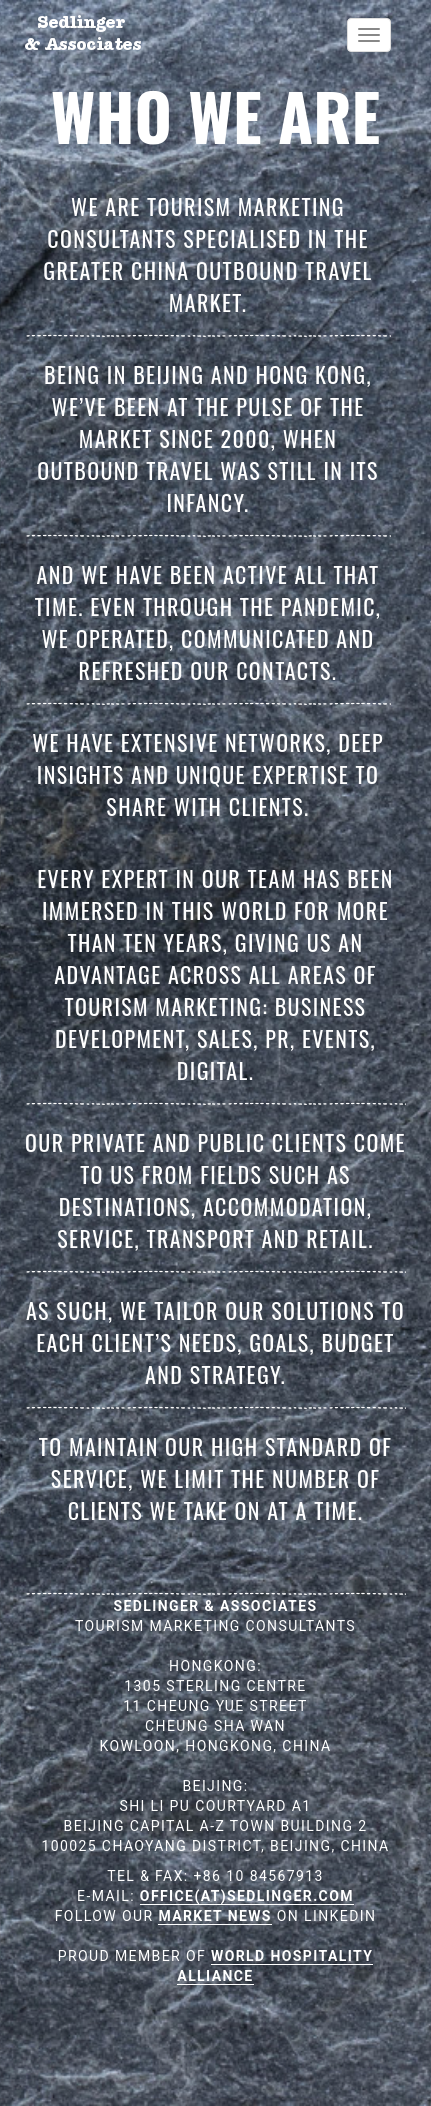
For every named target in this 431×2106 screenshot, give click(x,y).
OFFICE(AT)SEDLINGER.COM (247, 1896)
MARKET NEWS (214, 1916)
